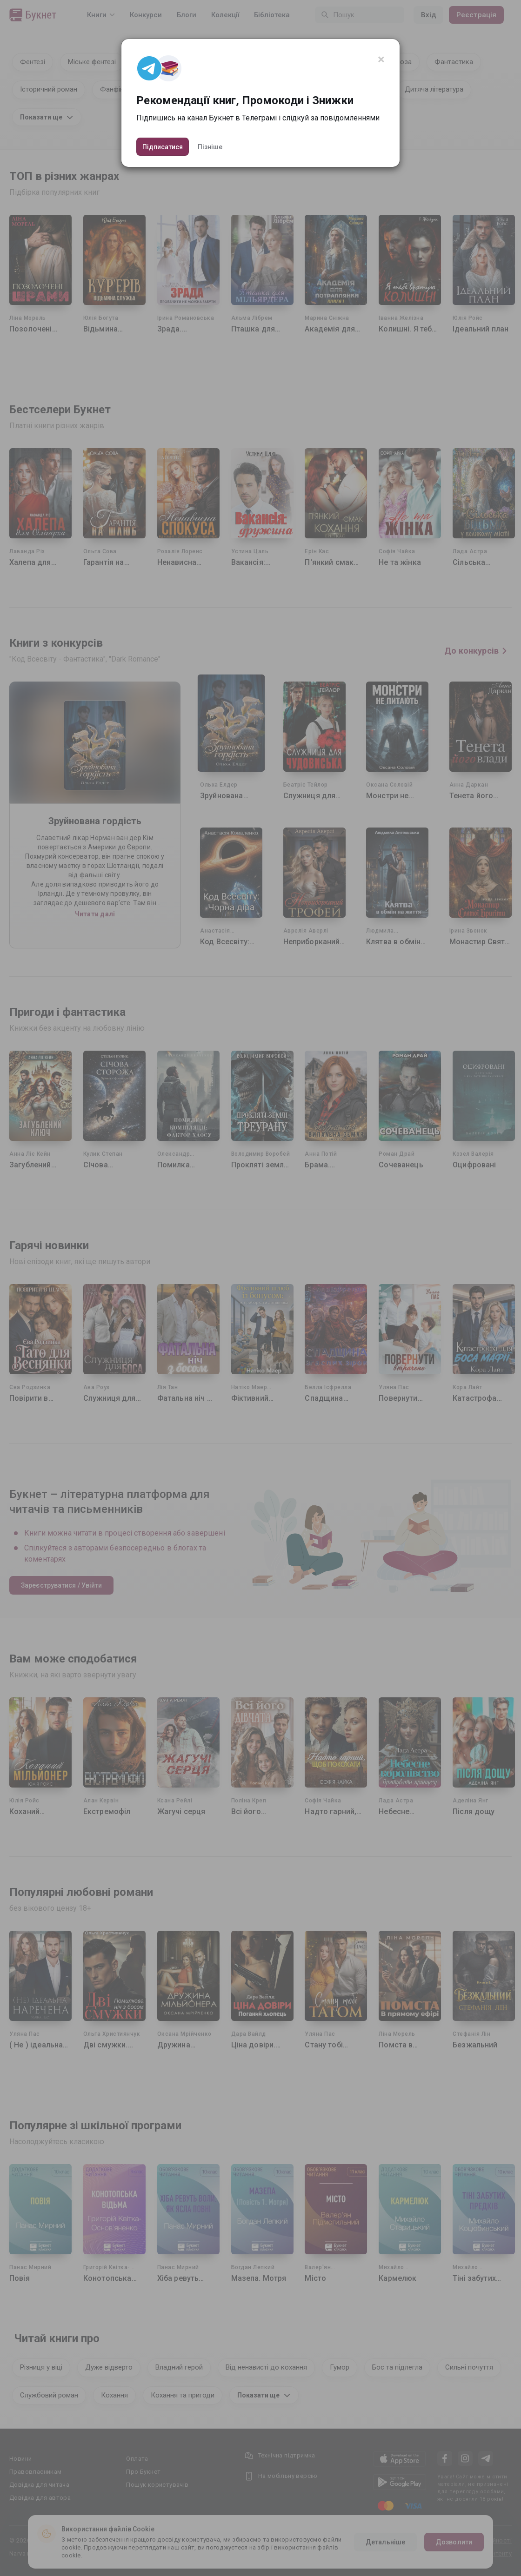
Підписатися (162, 147)
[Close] (381, 59)
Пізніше (210, 147)
